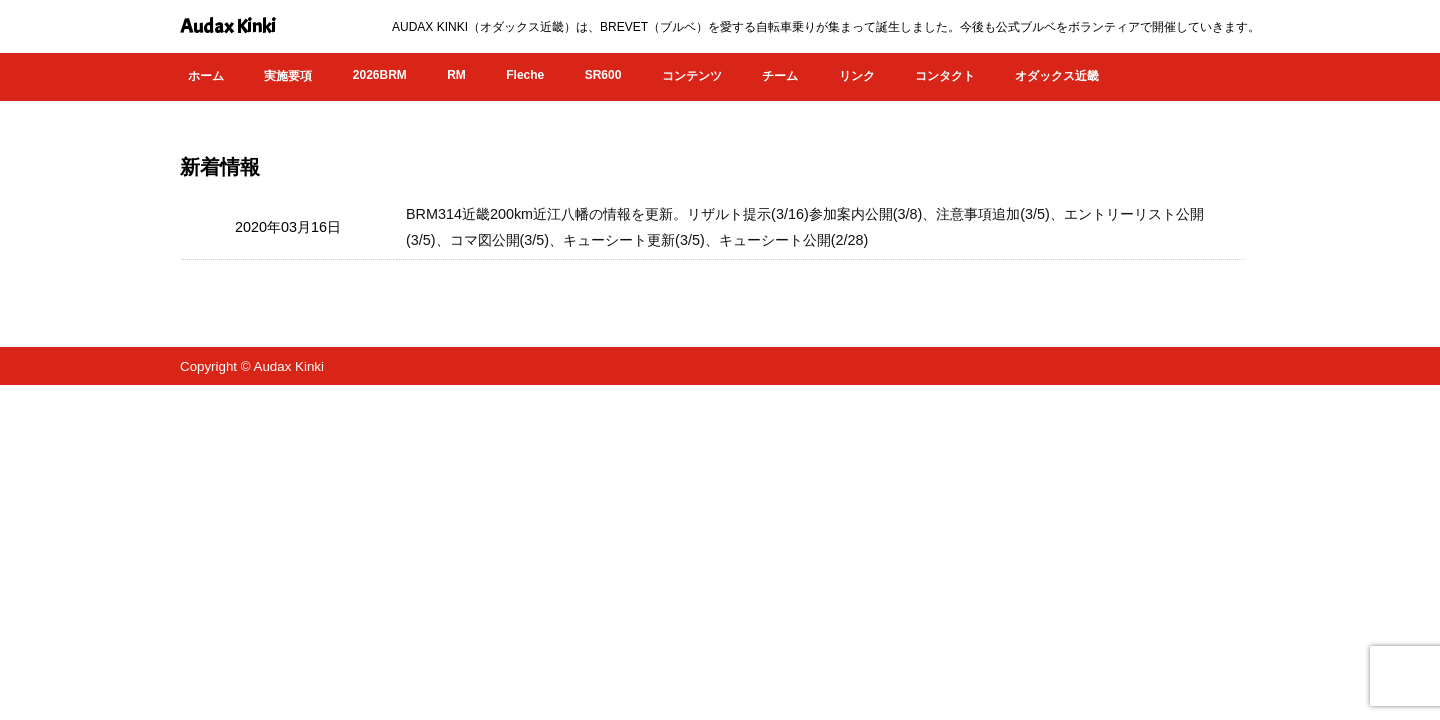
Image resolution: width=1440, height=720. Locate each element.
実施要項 (288, 76)
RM (456, 75)
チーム (780, 76)
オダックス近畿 (1057, 76)
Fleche (525, 75)
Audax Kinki (228, 26)
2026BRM (380, 75)
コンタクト (945, 76)
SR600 (603, 75)
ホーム (206, 76)
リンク (857, 76)
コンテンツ (692, 76)
